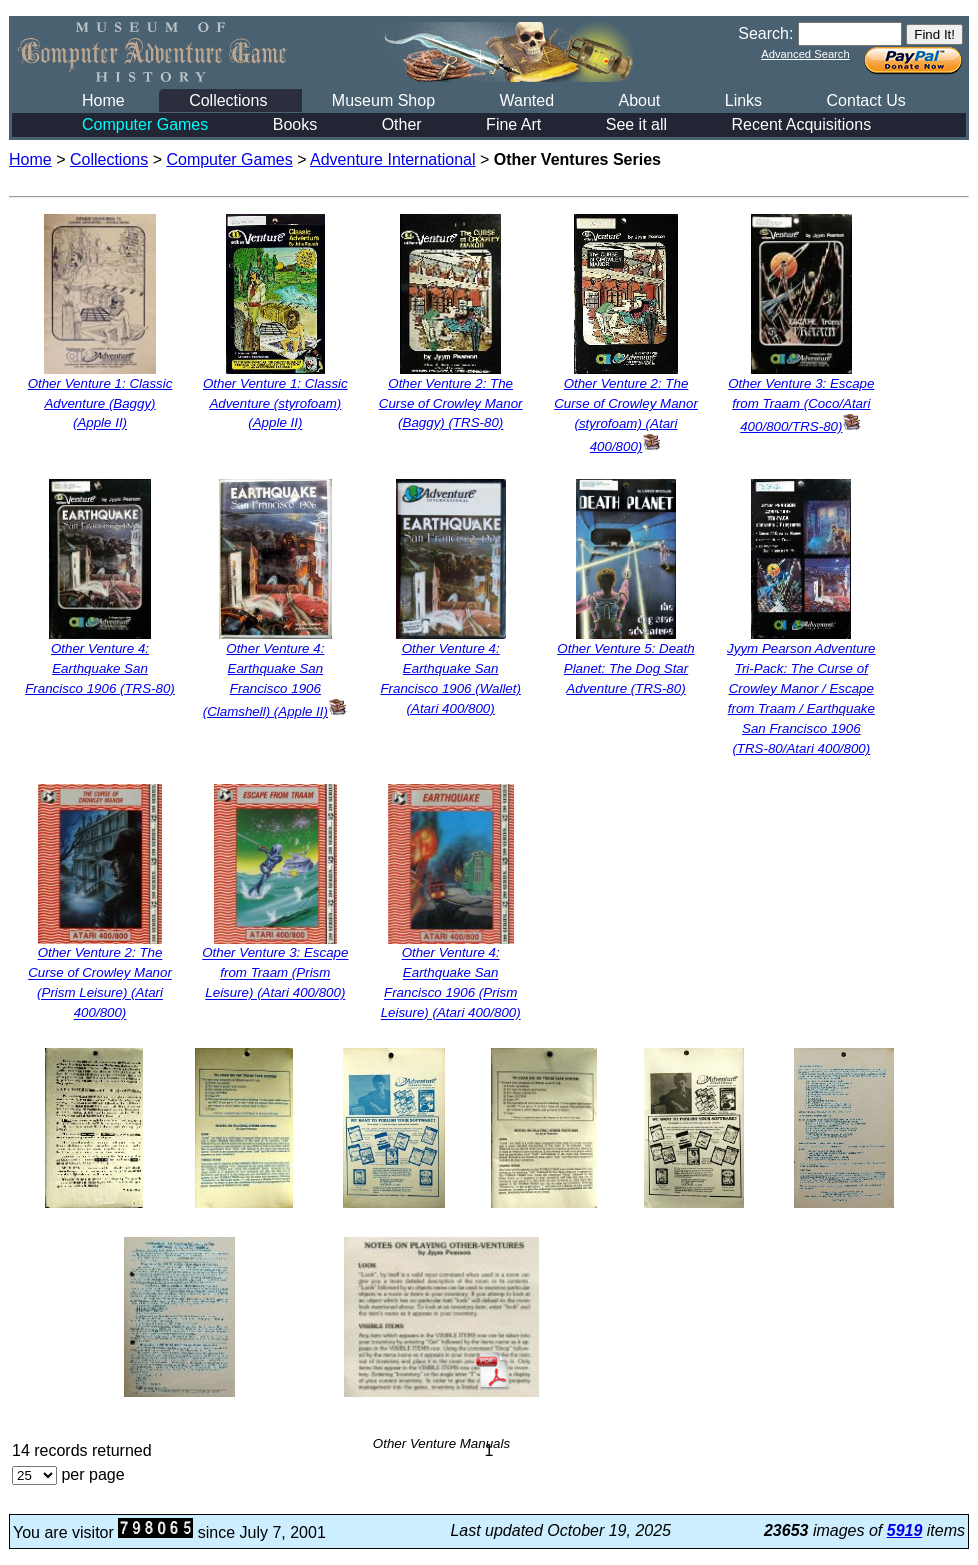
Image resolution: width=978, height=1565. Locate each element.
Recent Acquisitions (802, 124)
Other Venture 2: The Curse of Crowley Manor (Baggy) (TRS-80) (451, 403)
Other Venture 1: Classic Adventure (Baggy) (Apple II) (100, 403)
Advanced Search (805, 54)
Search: (765, 33)
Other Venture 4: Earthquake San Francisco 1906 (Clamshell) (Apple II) (275, 680)
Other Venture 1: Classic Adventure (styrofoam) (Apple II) (275, 403)
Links (743, 100)
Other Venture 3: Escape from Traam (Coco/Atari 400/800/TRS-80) (801, 405)
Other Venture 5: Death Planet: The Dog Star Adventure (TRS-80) (625, 668)
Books (295, 124)
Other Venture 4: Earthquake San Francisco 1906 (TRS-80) (100, 668)
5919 (905, 1530)
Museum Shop (383, 100)
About (639, 100)
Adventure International (392, 159)
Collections (228, 100)
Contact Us (866, 100)
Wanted (526, 100)
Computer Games (145, 124)
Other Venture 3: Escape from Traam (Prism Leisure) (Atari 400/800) (275, 973)
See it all (636, 124)
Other (402, 124)
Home (103, 100)
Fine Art (513, 124)
